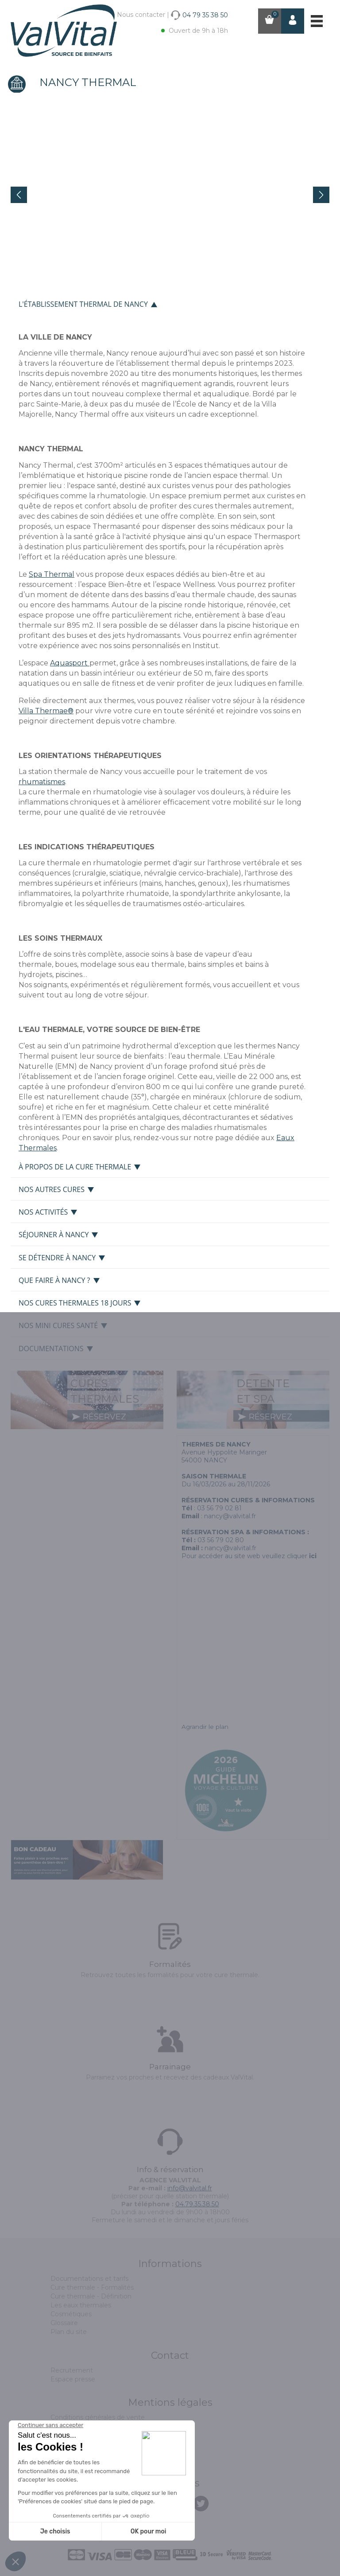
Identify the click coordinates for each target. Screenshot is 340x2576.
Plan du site (68, 2332)
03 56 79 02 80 (220, 1540)
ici (313, 1556)
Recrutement (71, 2370)
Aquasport (69, 663)
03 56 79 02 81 (219, 1508)
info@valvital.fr (189, 2188)
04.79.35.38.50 (197, 2204)
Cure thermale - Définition (90, 2296)
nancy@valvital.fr (230, 1516)
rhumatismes (42, 782)
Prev (19, 195)
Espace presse (72, 2379)
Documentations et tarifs (89, 2279)
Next (321, 195)
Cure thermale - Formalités (92, 2287)
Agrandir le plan (205, 1726)
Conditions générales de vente (97, 2417)
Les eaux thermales (80, 2305)
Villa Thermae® (46, 711)
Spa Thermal (51, 574)
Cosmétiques (71, 2314)
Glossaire (64, 2323)
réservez (99, 1417)
